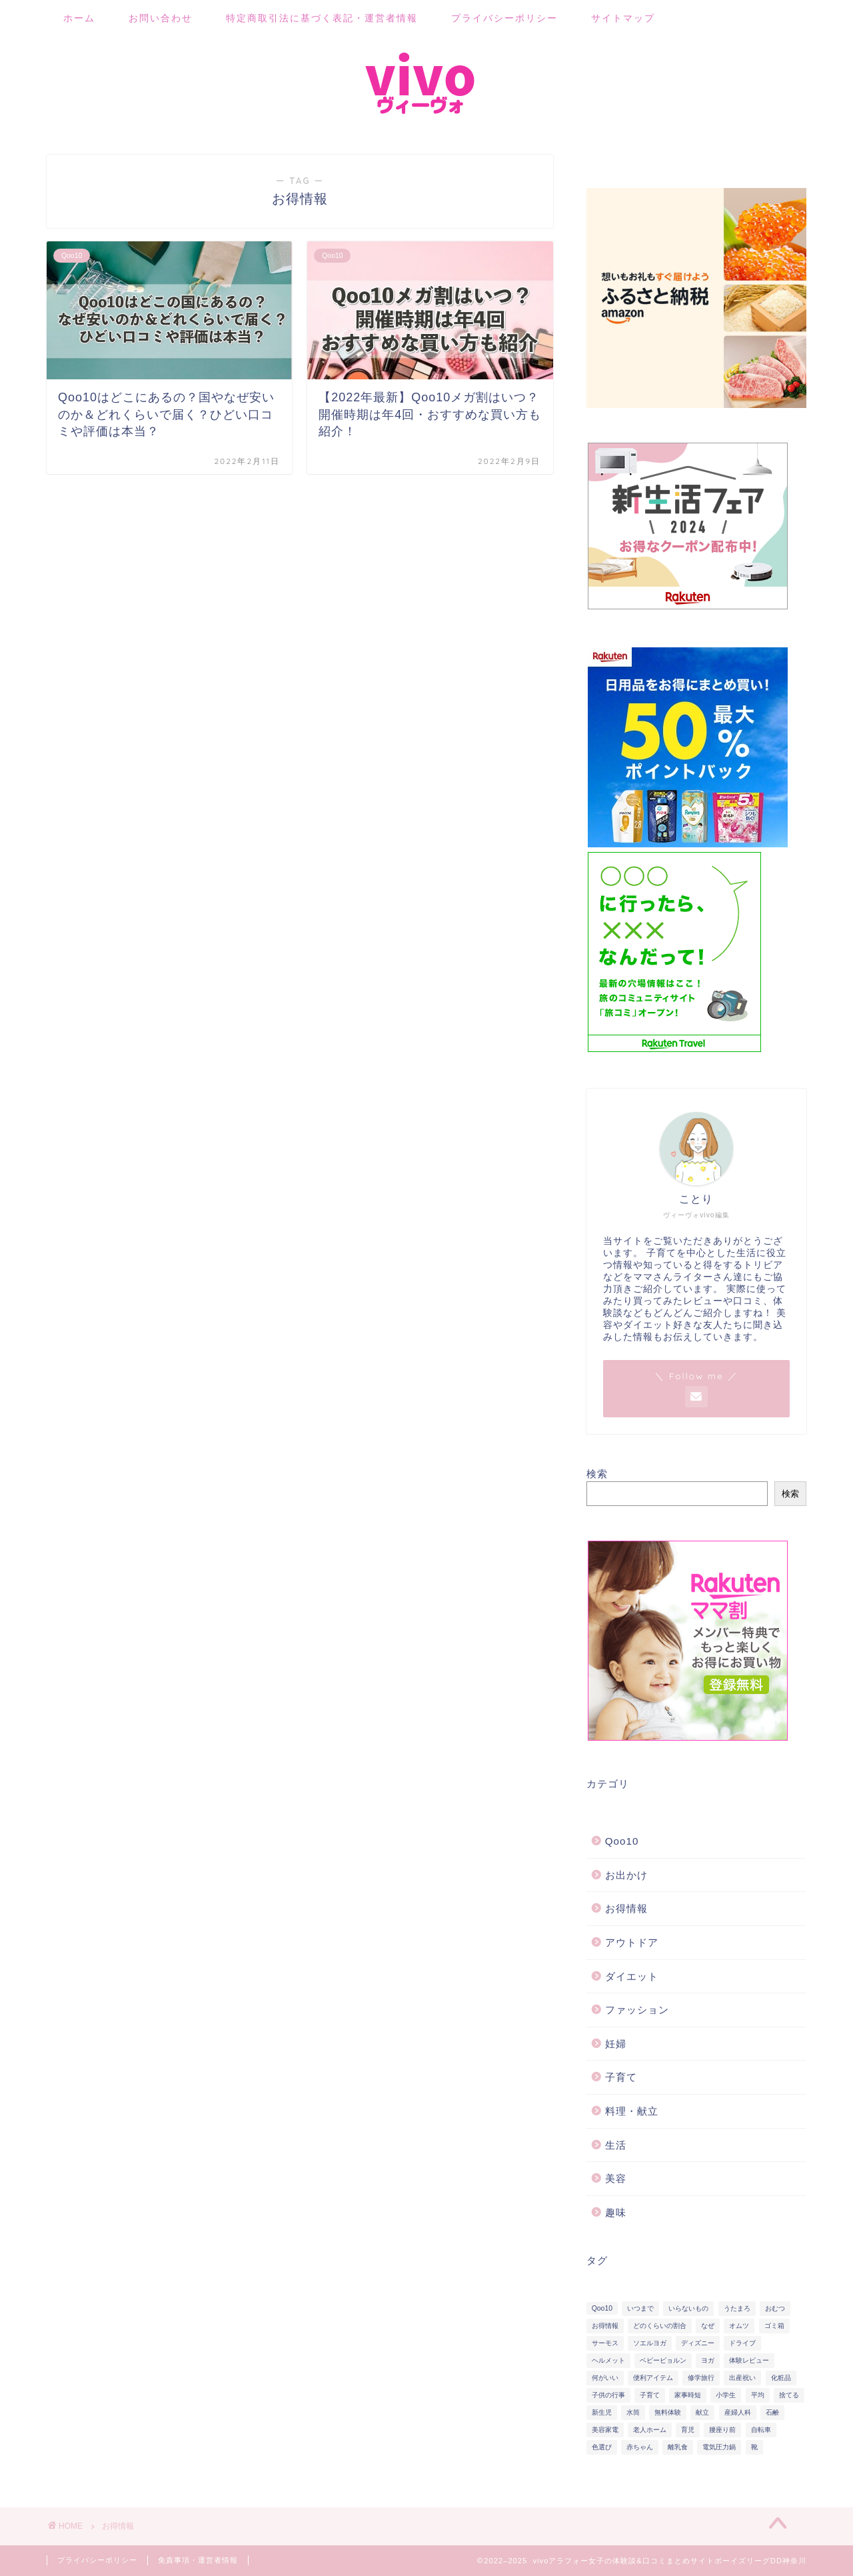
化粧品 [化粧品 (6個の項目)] (781, 2377)
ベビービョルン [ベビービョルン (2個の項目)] (663, 2360)
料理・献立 (631, 2111)
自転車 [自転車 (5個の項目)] (761, 2429)
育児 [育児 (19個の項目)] (687, 2429)
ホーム (79, 18)
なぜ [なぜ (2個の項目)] (707, 2325)
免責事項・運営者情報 (198, 2560)
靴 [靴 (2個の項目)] (754, 2447)
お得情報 (626, 1908)
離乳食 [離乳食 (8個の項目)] (678, 2447)
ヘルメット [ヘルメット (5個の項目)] (608, 2360)
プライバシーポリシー (504, 18)
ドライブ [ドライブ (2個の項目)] (742, 2343)
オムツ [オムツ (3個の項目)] (739, 2325)
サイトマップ (623, 18)
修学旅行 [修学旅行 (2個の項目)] (701, 2377)
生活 (615, 2145)
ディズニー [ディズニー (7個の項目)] (697, 2343)
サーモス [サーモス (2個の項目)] (605, 2343)
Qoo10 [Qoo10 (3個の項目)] (602, 2308)
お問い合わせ (161, 18)
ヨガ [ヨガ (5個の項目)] (707, 2360)
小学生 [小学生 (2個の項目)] (726, 2395)
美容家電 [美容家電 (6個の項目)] (605, 2429)
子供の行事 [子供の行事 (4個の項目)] (608, 2395)
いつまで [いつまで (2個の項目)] (640, 2308)
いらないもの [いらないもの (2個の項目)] (688, 2308)
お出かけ (626, 1875)
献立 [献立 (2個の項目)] (702, 2412)
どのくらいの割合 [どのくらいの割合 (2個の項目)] (659, 2325)
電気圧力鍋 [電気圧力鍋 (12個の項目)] (719, 2447)
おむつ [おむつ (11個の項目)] (775, 2308)
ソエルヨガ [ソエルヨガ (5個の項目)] (649, 2343)
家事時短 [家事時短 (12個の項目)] (687, 2395)
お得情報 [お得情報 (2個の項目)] (605, 2325)
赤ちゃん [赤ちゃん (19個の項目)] (639, 2447)
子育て (621, 2077)
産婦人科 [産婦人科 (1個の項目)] (737, 2412)
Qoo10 (622, 1841)
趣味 (615, 2212)
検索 (597, 1473)
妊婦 (615, 2043)
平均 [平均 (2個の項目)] (757, 2395)
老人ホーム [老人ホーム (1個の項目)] (649, 2429)
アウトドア (631, 1942)
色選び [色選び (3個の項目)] (602, 2447)
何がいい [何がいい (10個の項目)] (605, 2377)
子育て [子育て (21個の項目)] (650, 2395)
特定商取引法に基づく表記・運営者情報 (322, 18)
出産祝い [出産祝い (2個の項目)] (742, 2377)
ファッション (637, 2009)
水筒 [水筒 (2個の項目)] (633, 2412)
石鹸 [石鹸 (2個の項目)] (772, 2412)
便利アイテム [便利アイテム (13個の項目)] (653, 2377)
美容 (615, 2178)
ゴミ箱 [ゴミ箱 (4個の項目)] (774, 2325)
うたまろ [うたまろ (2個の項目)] (737, 2308)
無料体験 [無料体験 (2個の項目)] (667, 2412)
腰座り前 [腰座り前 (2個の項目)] (722, 2429)
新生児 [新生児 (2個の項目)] (602, 2412)
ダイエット (631, 1976)
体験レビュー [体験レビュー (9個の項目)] (749, 2360)
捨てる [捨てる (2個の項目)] (789, 2395)
